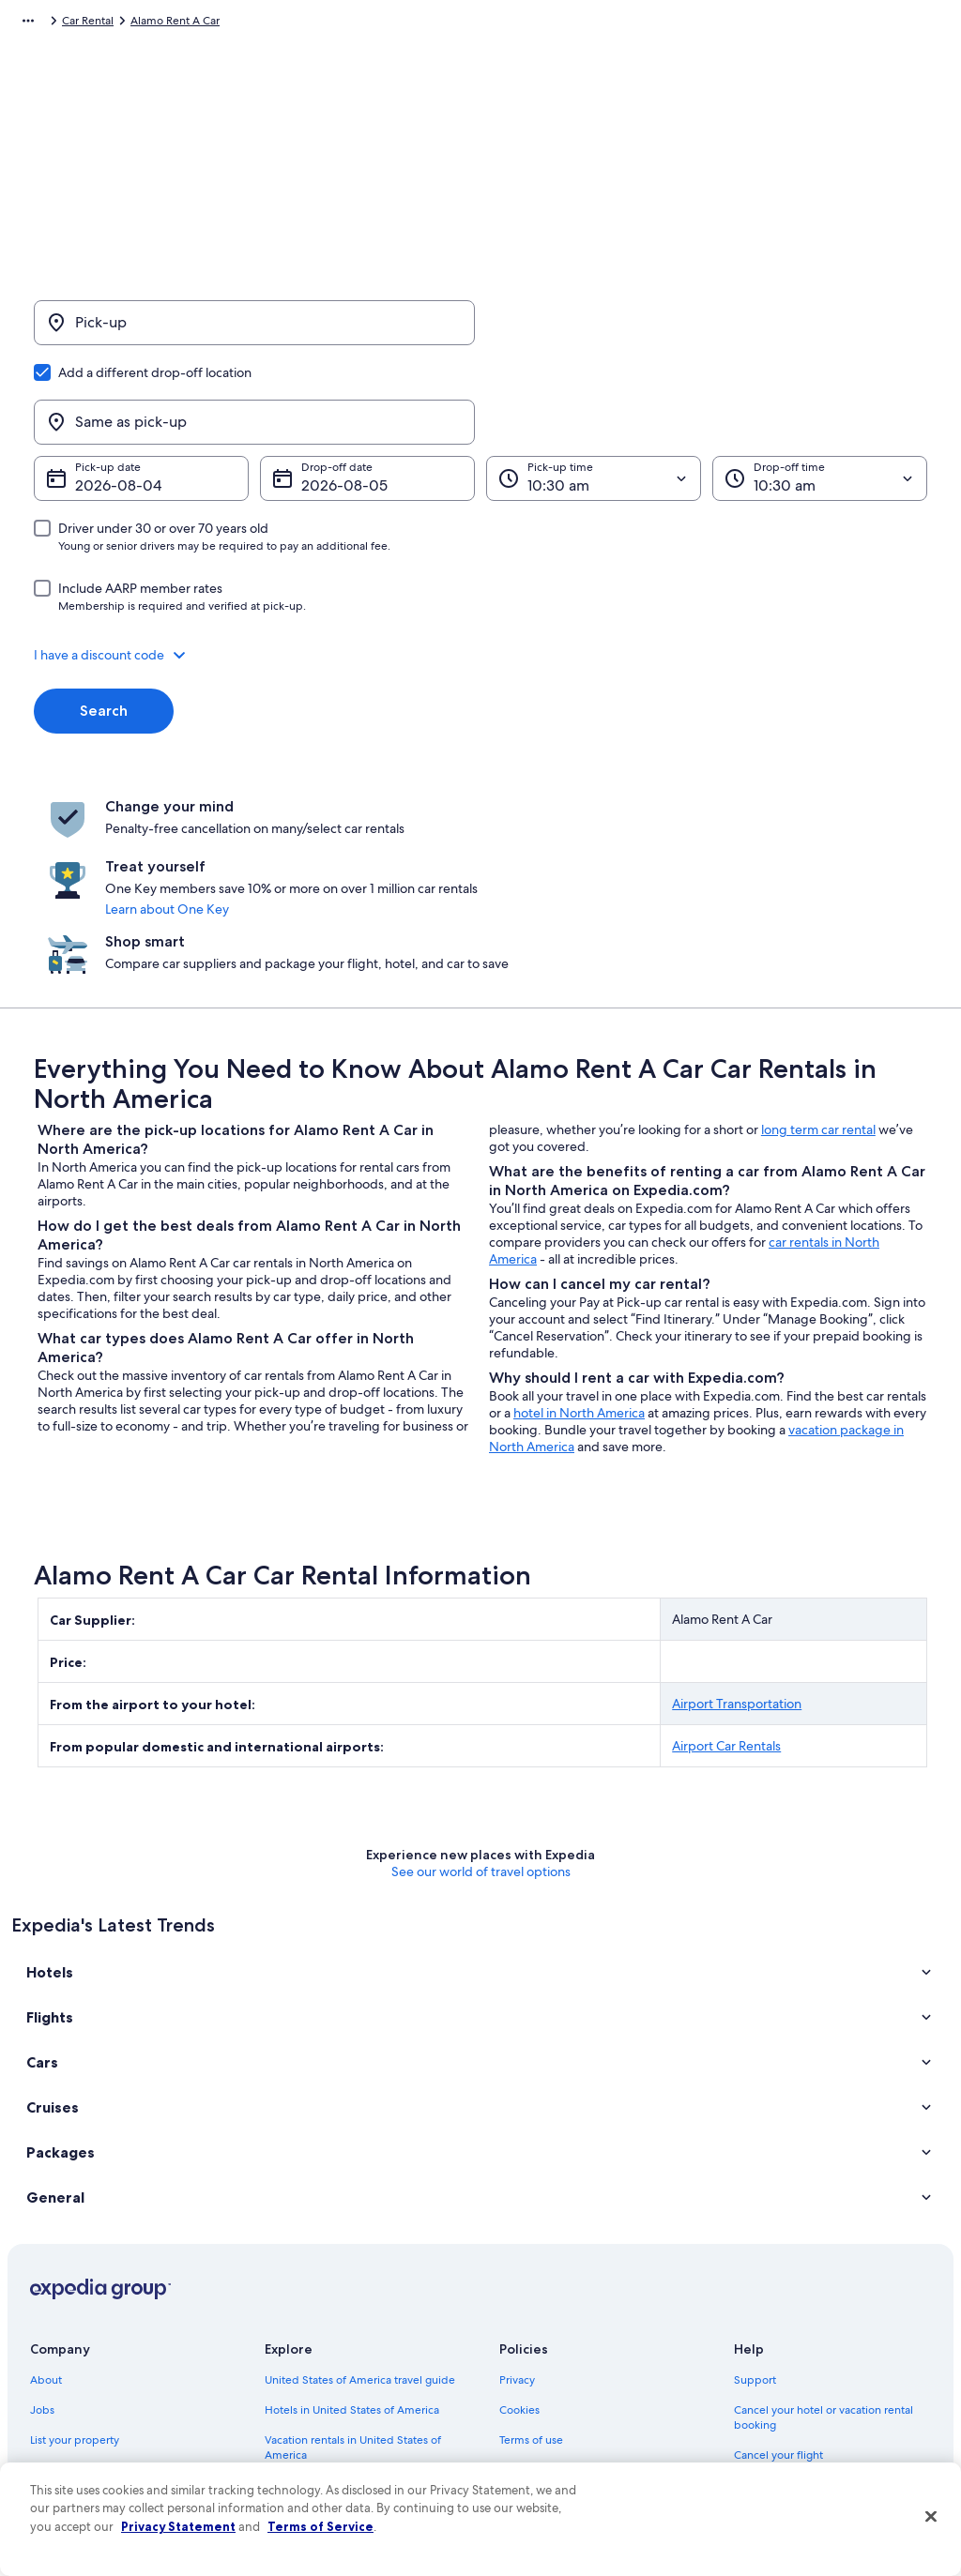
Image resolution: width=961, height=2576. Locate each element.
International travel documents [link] (812, 2368)
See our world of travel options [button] (481, 1695)
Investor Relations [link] (74, 2353)
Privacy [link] (517, 2203)
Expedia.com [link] (44, 23)
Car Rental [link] (120, 23)
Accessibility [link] (530, 2353)
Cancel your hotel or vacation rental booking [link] (823, 2241)
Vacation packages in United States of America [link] (360, 2316)
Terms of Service (320, 2526)
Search (104, 620)
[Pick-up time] (593, 388)
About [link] (46, 2203)
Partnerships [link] (61, 2293)
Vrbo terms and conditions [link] (567, 2323)
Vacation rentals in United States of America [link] (353, 2271)
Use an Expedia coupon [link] (794, 2338)
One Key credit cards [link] (318, 2443)
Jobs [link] (42, 2233)
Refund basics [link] (769, 2308)
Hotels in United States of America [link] (352, 2233)
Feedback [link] (55, 2443)
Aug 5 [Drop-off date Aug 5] (321, 395)
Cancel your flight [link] (778, 2278)
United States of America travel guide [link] (360, 2203)
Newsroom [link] (58, 2323)
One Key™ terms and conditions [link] (580, 2293)
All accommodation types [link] (330, 2413)
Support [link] (755, 2203)
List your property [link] (74, 2263)
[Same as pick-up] (706, 332)
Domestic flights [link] (306, 2353)
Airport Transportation (736, 1527)
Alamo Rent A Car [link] (207, 23)
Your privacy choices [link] (551, 2383)
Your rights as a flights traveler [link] (809, 2398)
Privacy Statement (178, 2526)
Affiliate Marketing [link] (77, 2413)
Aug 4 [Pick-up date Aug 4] (95, 395)
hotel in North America (579, 1236)
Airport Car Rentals (726, 1569)
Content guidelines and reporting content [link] (584, 2421)
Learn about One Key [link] (480, 792)
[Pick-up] (254, 332)
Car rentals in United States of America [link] (362, 2383)
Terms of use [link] (531, 2263)
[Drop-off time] (819, 388)
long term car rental (818, 953)
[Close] (931, 2517)
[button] (480, 564)
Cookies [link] (519, 2233)
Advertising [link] (59, 2383)
